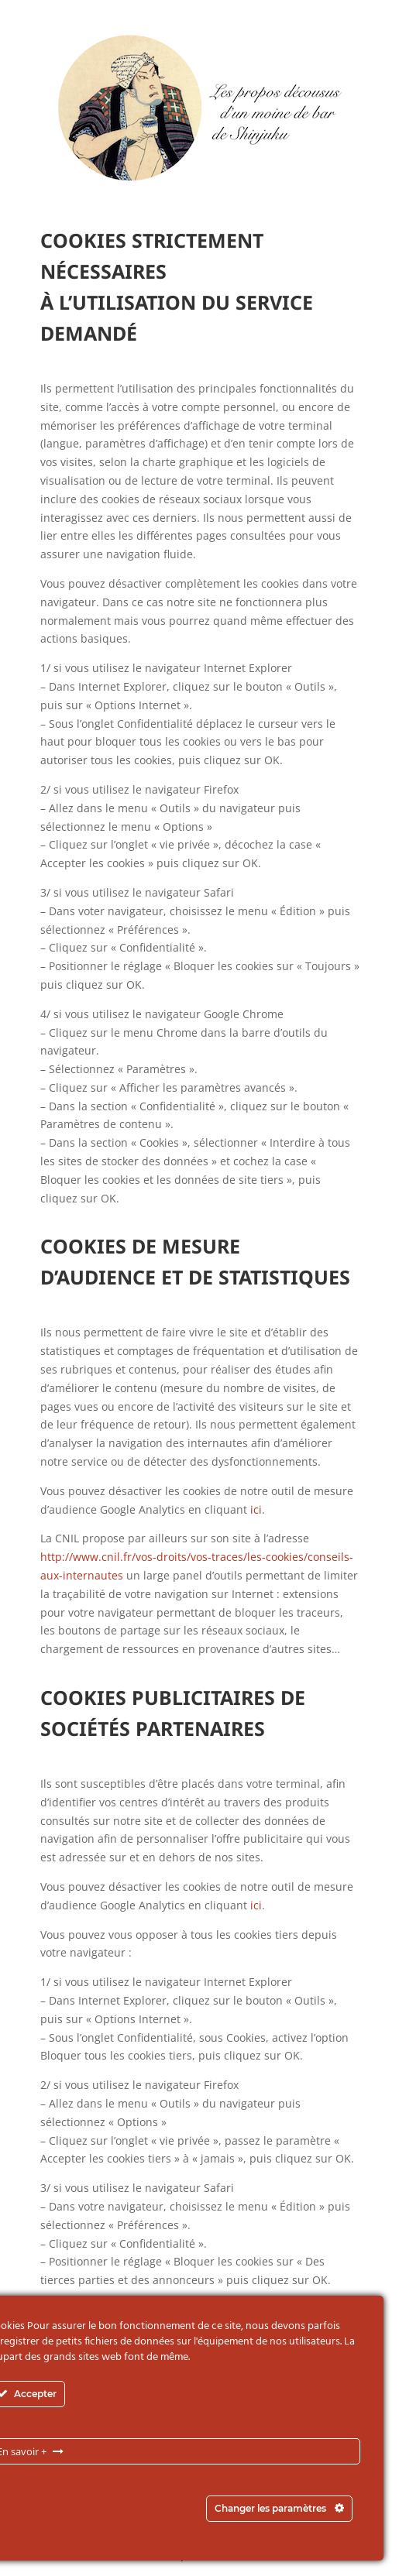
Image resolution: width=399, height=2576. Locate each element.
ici (256, 1509)
